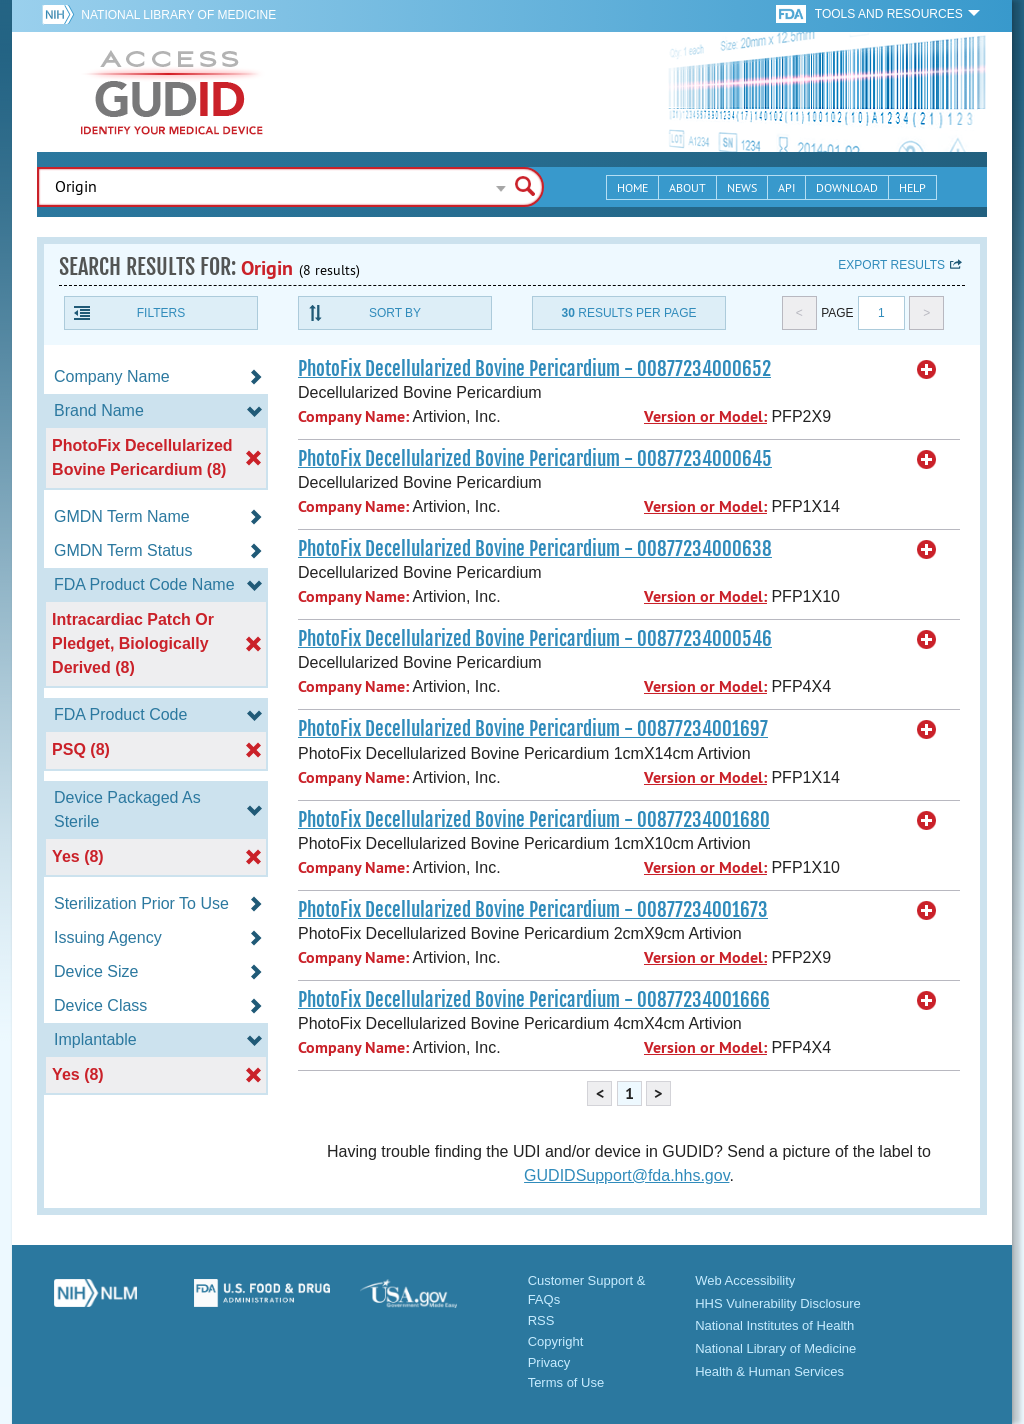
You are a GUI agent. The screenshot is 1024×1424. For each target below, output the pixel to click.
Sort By (395, 313)
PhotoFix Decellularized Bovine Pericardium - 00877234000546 (535, 639)
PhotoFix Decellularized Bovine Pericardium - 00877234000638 (535, 549)
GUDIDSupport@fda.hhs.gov (626, 1175)
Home (632, 187)
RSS (541, 1320)
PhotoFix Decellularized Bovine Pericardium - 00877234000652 (534, 369)
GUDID (172, 92)
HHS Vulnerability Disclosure (778, 1303)
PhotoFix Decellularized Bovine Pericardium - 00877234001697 (533, 729)
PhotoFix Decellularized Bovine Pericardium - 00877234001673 (533, 910)
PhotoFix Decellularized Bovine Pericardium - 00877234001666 (534, 1000)
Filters (161, 313)
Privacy (549, 1362)
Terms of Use (566, 1382)
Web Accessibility (745, 1280)
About (687, 187)
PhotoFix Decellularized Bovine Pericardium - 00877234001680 (534, 820)
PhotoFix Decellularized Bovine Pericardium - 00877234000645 (535, 459)
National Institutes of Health (774, 1325)
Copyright (556, 1341)
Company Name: (353, 416)
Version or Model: (705, 416)
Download (847, 187)
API (786, 187)
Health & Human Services (769, 1371)
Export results (891, 265)
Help (912, 187)
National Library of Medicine (178, 15)
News (742, 187)
